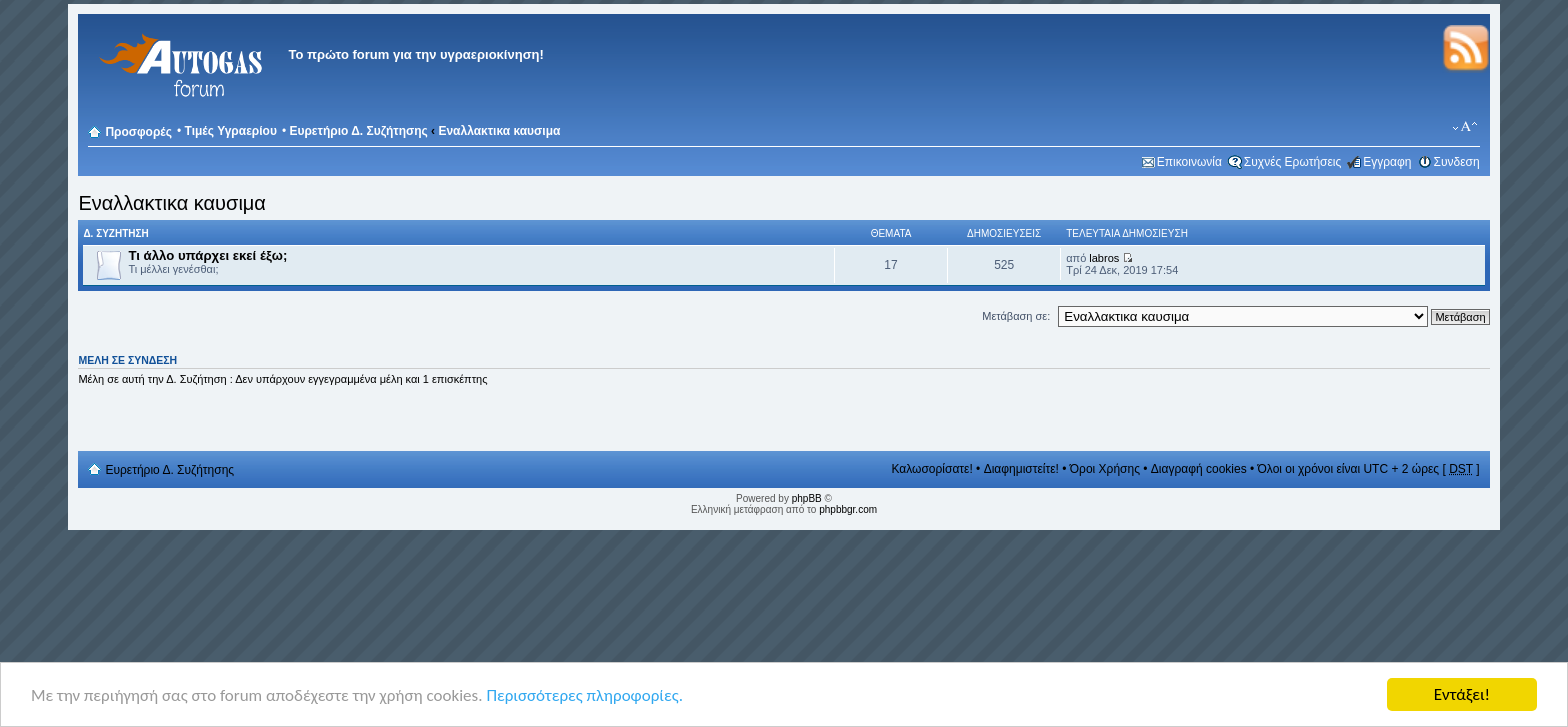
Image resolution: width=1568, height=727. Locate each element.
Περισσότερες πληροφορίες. (584, 695)
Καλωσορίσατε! (931, 469)
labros (1104, 258)
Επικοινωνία (1189, 162)
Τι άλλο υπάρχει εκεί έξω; (207, 255)
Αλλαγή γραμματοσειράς (1465, 127)
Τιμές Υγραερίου (231, 131)
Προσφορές (138, 132)
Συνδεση (1457, 162)
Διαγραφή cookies (1199, 469)
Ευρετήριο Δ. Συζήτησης (358, 131)
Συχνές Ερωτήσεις (1292, 162)
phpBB (807, 498)
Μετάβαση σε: (1016, 316)
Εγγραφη (1387, 162)
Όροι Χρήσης (1105, 469)
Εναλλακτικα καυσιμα (499, 131)
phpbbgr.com (848, 509)
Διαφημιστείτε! (1021, 469)
